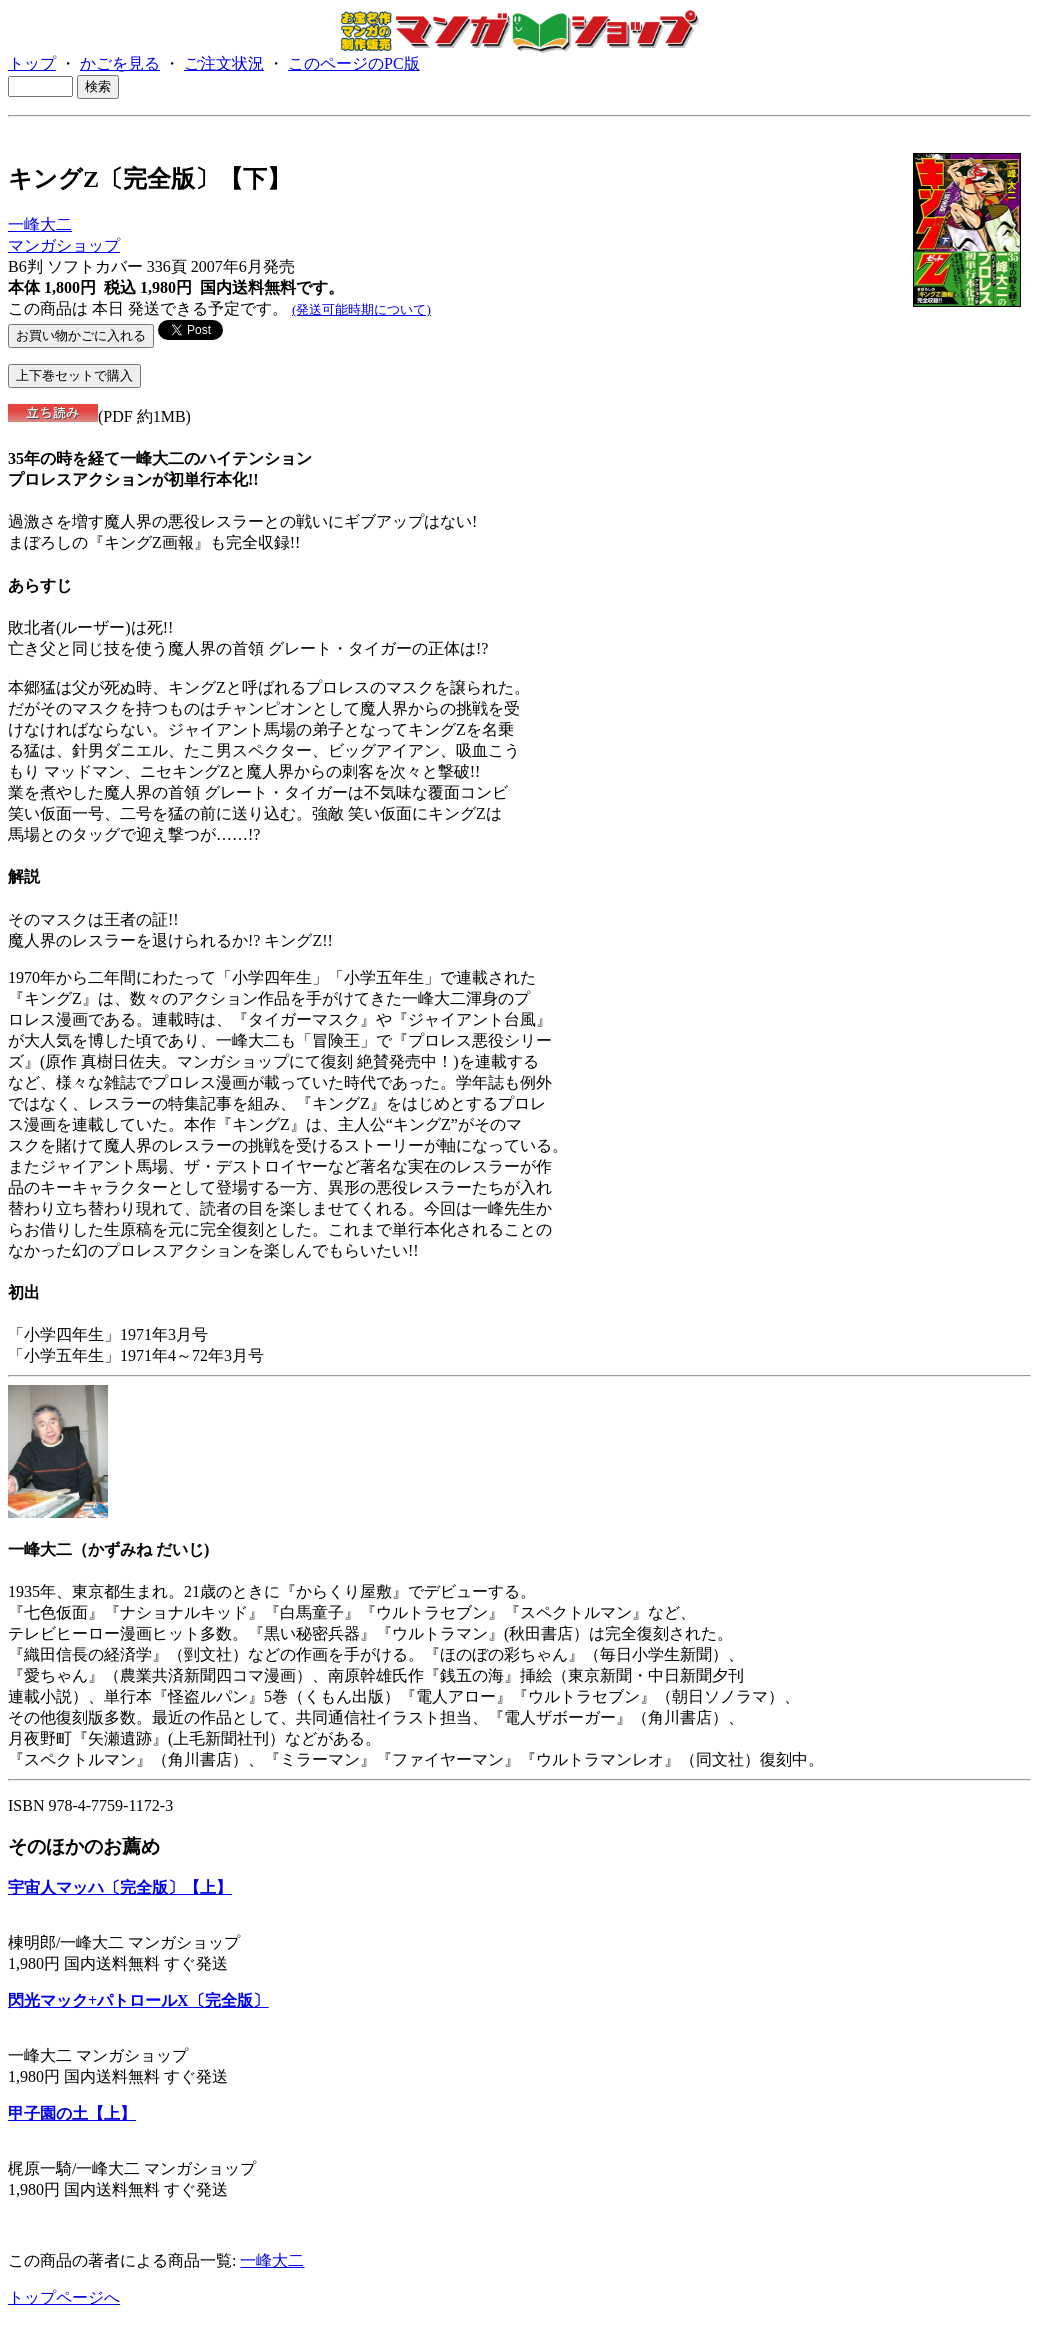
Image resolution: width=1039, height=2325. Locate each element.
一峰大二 (40, 224)
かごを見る (120, 63)
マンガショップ (64, 245)
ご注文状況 (224, 63)
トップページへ (64, 2297)
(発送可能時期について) (361, 309)
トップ (32, 63)
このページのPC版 (354, 63)
